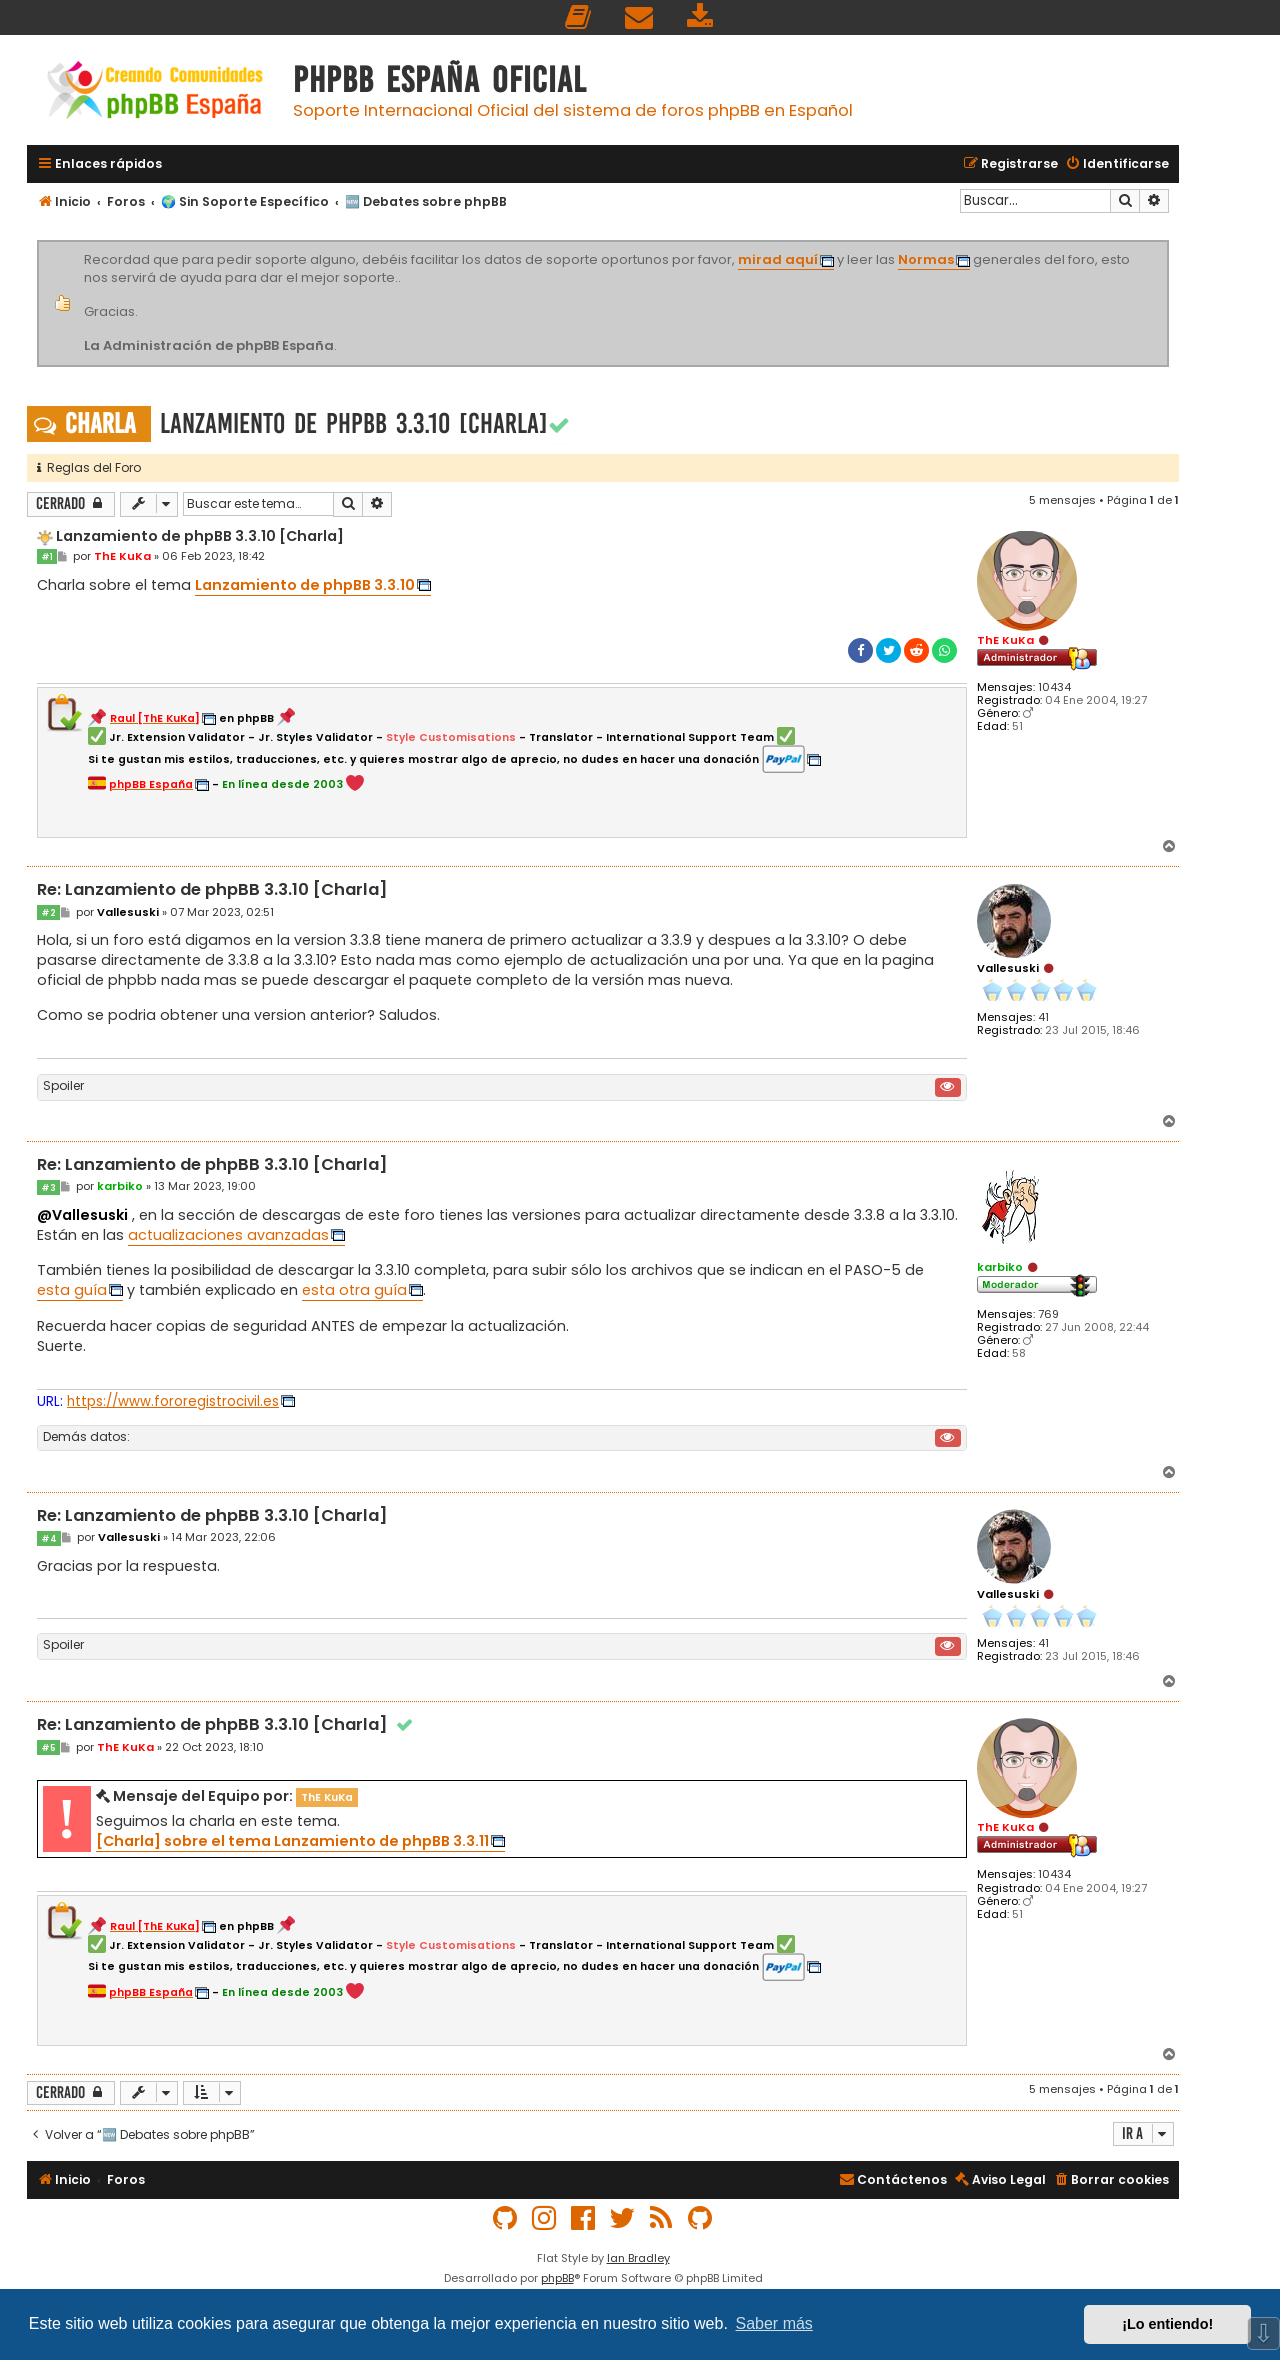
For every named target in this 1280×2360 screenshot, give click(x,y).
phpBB (557, 2278)
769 (1048, 1314)
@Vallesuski (82, 1215)
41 (1043, 1017)
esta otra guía (354, 1290)
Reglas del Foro (89, 467)
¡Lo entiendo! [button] (1167, 2324)
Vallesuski (1008, 968)
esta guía (72, 1290)
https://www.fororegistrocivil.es (173, 1401)
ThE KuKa (1005, 640)
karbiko (1000, 1267)
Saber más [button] (774, 2323)
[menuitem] (579, 17)
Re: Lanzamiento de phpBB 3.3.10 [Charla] (212, 890)
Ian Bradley (638, 2258)
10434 (1054, 687)
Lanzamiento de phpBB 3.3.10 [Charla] (354, 423)
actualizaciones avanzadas (228, 1235)
